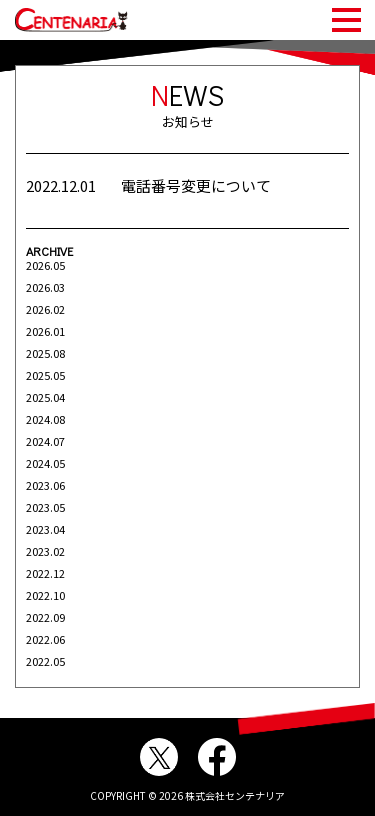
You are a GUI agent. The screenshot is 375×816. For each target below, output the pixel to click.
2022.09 (45, 617)
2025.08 (45, 353)
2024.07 (45, 441)
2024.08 (45, 419)
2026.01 (45, 331)
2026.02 (45, 309)
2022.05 (45, 661)
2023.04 (45, 529)
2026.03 (45, 287)
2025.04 (45, 397)
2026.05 (45, 265)
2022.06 (45, 639)
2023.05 (45, 507)
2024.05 (45, 463)
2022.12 (45, 573)
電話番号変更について (196, 185)
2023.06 (45, 485)
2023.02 (45, 551)
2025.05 (45, 375)
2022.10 (45, 595)
